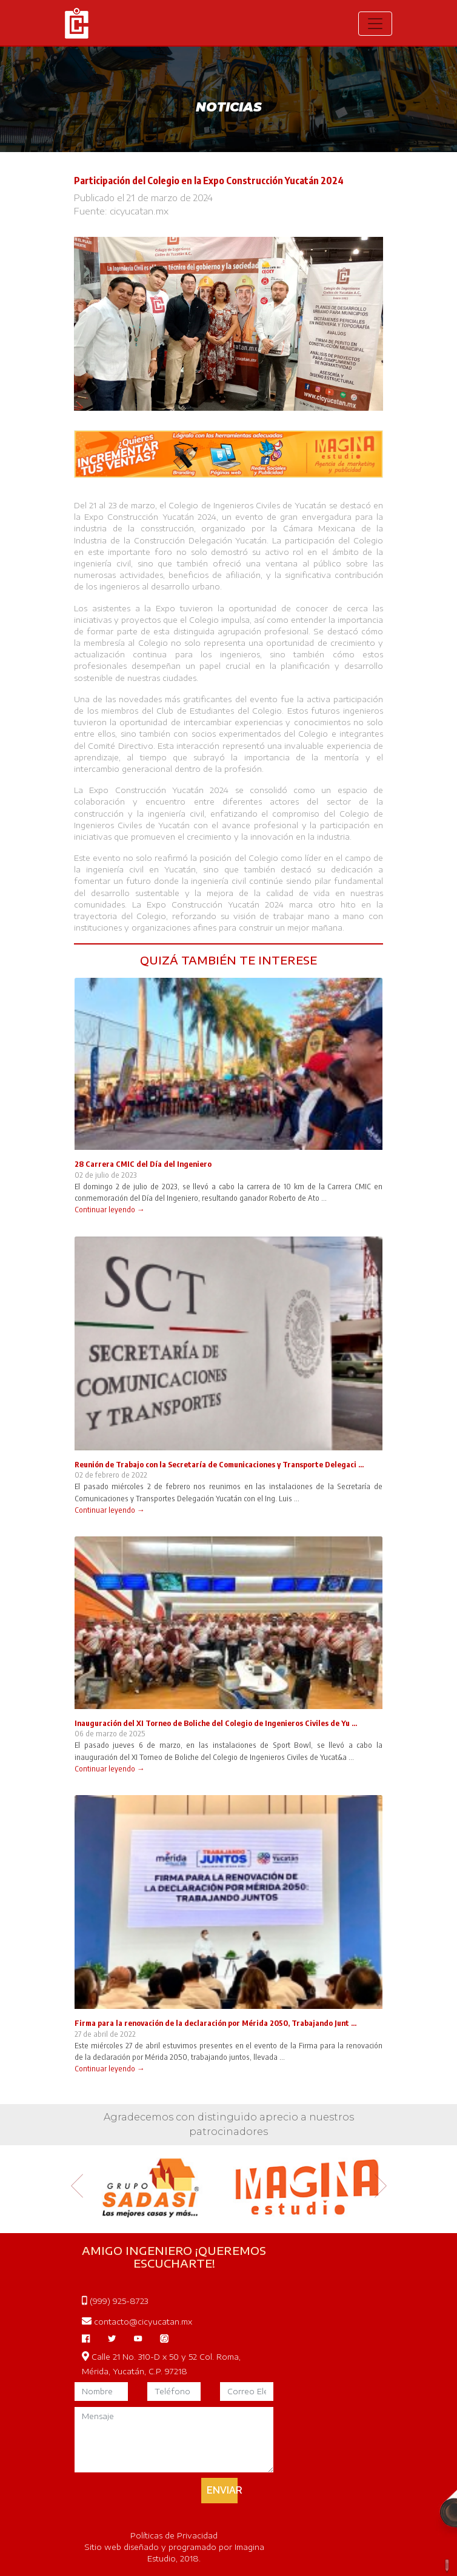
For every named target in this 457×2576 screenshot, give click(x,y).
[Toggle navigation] (375, 24)
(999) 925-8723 (115, 2301)
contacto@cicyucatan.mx (137, 2321)
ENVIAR (222, 2490)
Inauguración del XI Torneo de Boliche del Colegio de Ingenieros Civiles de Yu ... (216, 1723)
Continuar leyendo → (110, 1209)
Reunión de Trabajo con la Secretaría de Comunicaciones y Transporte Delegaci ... (219, 1464)
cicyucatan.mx (139, 210)
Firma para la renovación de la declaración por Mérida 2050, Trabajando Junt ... (215, 2023)
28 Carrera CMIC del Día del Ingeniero (143, 1164)
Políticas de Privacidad (174, 2535)
